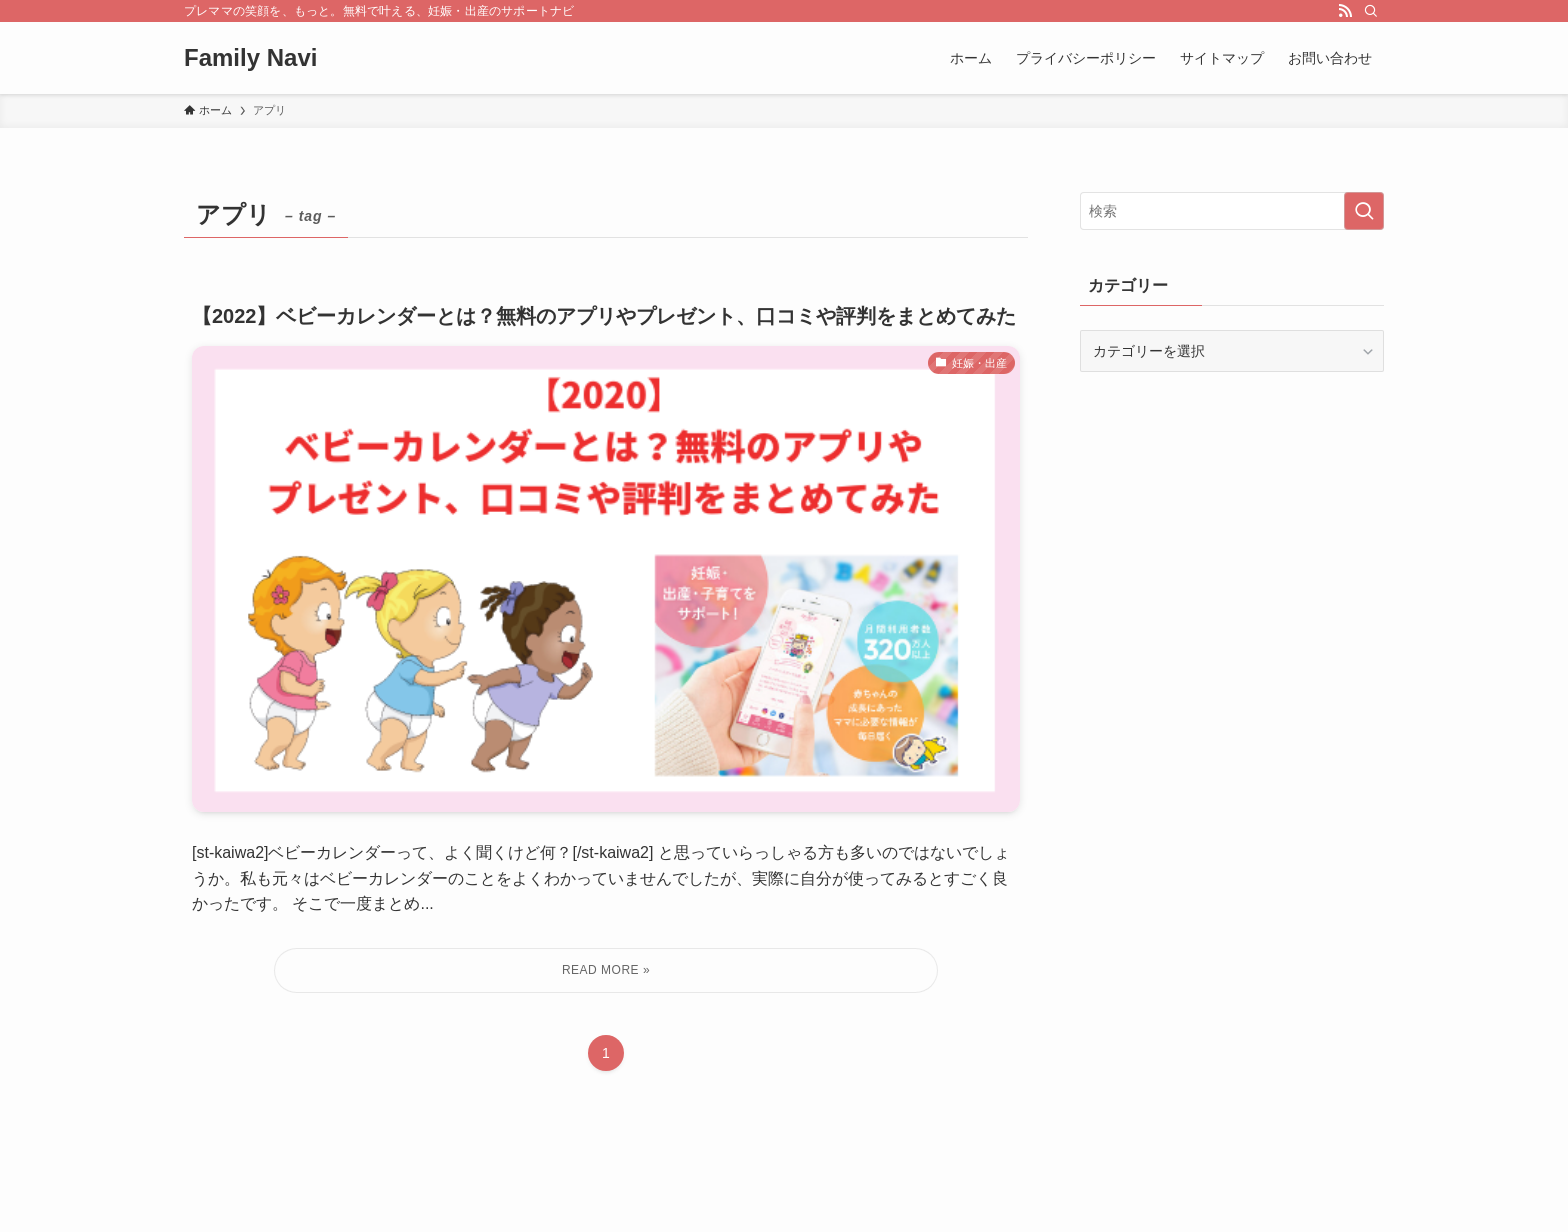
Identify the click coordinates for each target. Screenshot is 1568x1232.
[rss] (1345, 11)
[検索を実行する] (1364, 211)
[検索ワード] (1232, 211)
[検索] (1371, 11)
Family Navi (250, 58)
